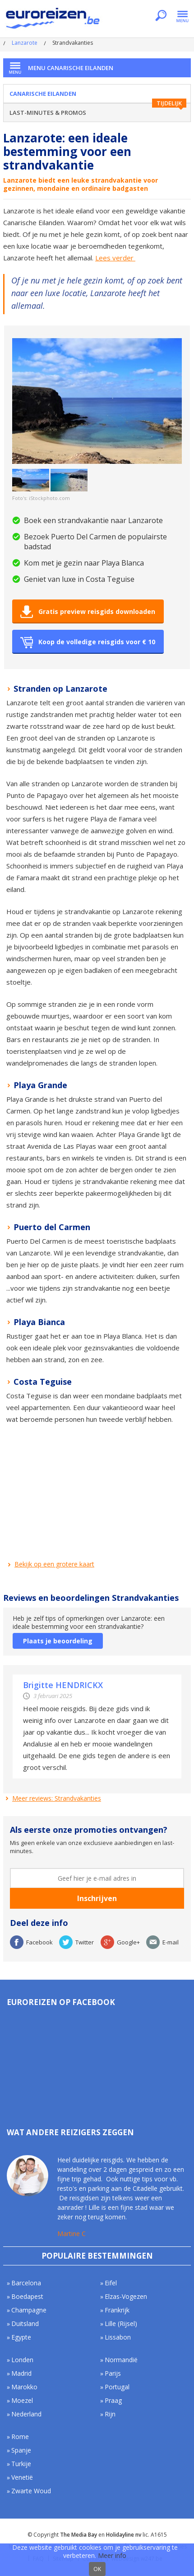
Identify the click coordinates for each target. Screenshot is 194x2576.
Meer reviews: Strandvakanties (56, 1798)
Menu (182, 16)
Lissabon (118, 2337)
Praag (113, 2400)
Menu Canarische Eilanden (70, 68)
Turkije (21, 2463)
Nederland (26, 2414)
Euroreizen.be (53, 20)
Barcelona (26, 2283)
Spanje (21, 2450)
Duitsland (25, 2323)
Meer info (112, 2555)
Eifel (111, 2283)
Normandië (121, 2359)
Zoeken (161, 16)
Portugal (117, 2387)
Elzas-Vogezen (126, 2296)
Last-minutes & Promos (47, 113)
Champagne (28, 2310)
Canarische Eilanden (42, 94)
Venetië (22, 2477)
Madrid (21, 2373)
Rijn (110, 2414)
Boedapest (27, 2296)
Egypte (21, 2337)
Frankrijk (117, 2310)
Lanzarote (24, 43)
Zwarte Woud (31, 2490)
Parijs (113, 2373)
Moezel (22, 2400)
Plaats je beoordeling (57, 1641)
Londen (22, 2359)
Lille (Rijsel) (121, 2323)
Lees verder (115, 257)
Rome (20, 2436)
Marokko (24, 2387)
